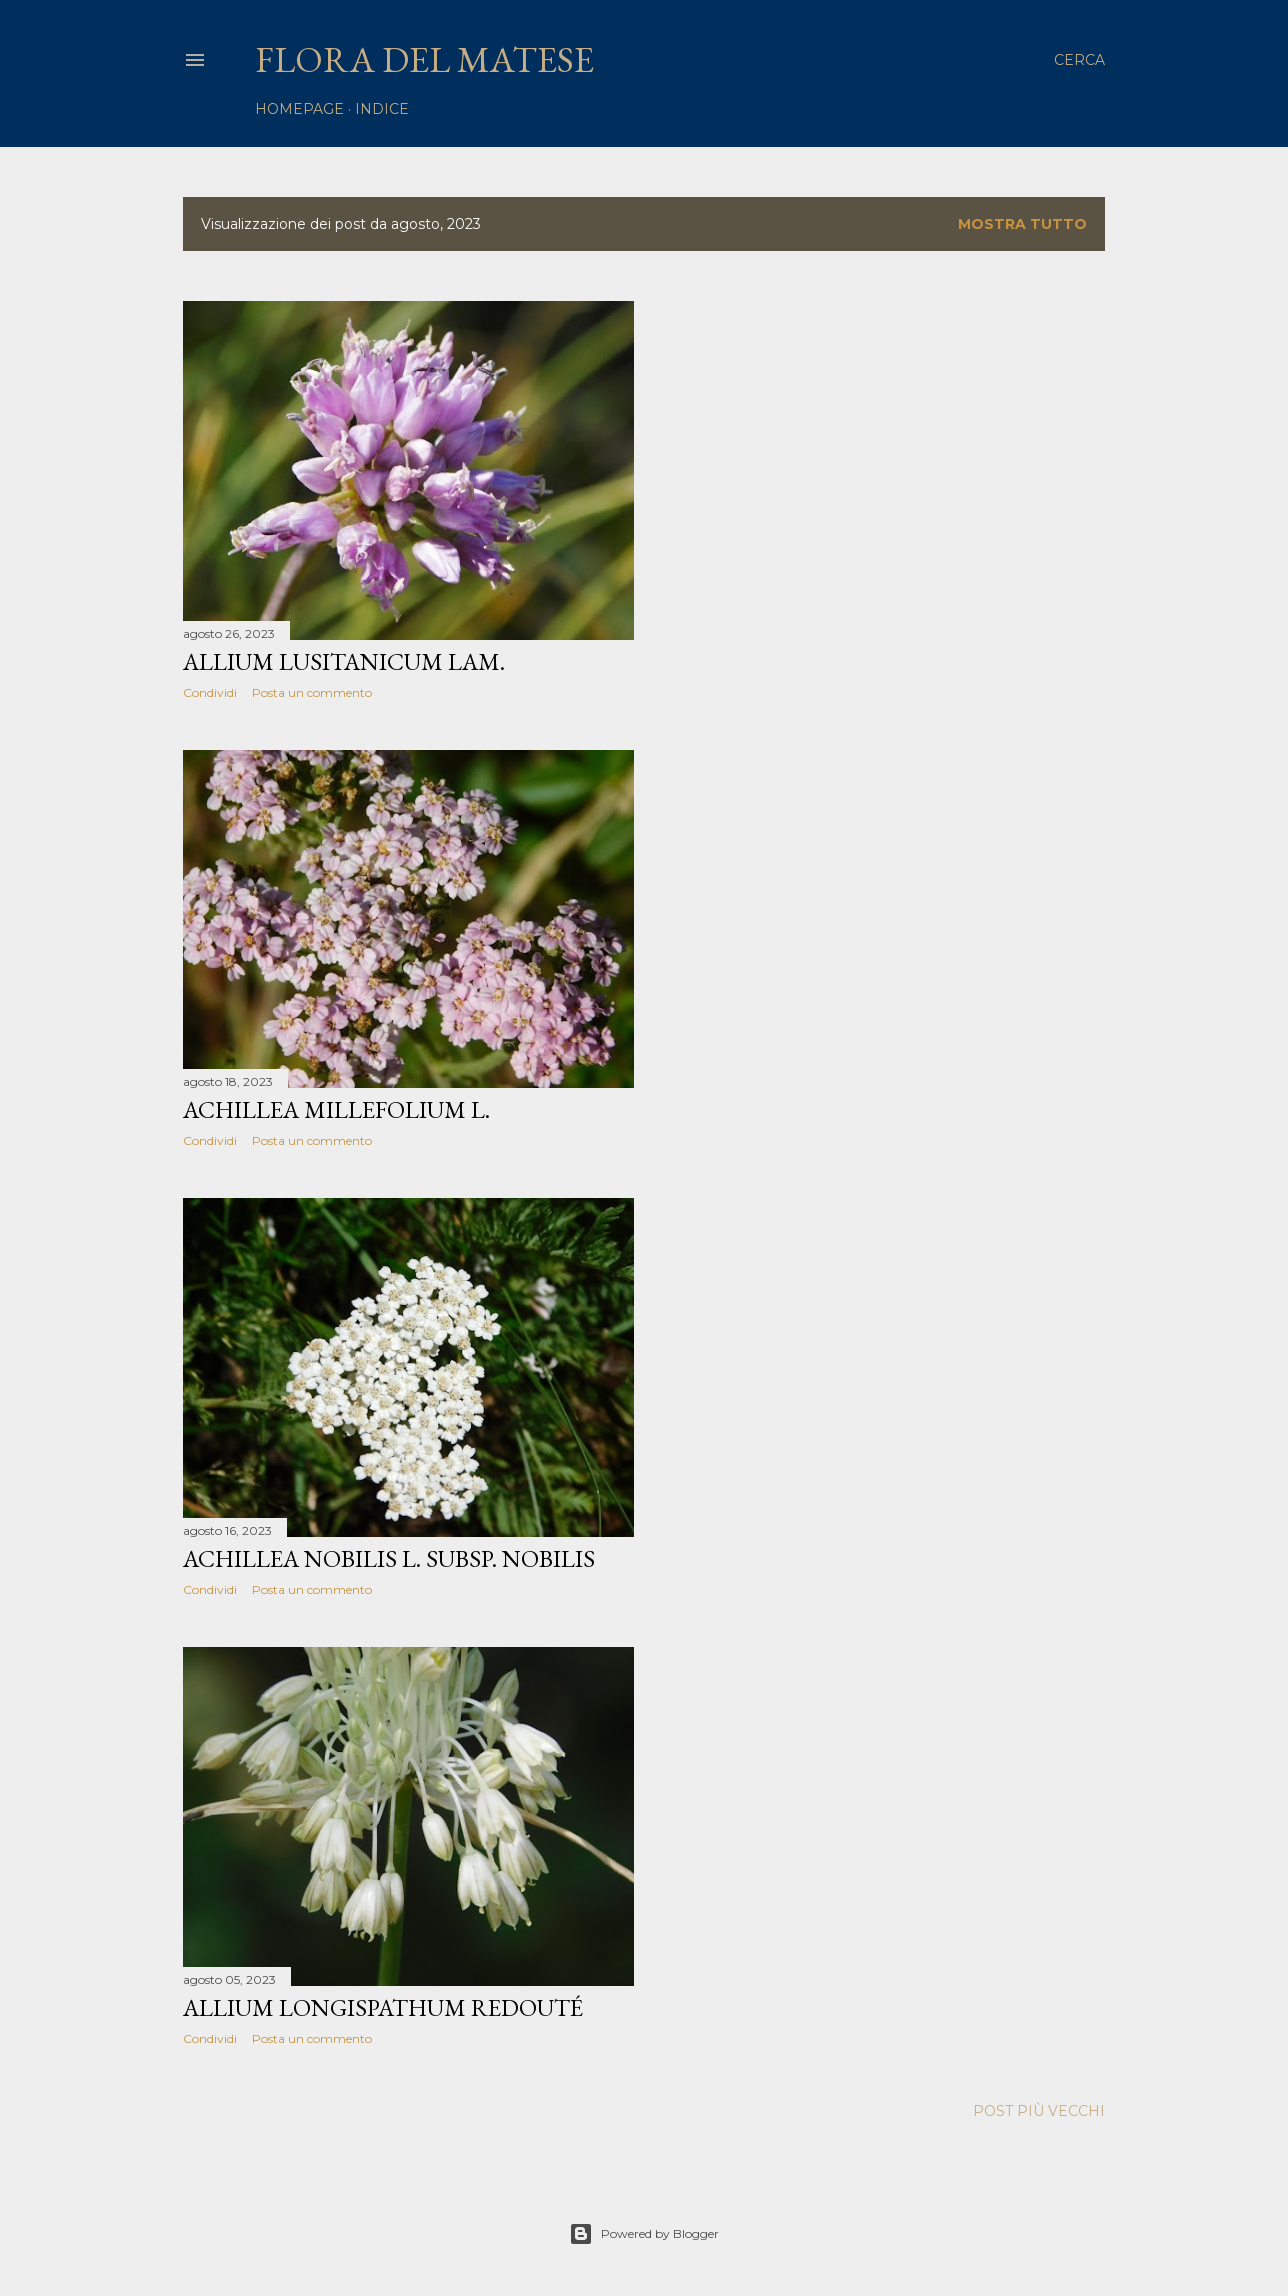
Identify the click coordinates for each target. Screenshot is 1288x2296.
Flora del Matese (424, 59)
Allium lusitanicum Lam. (344, 661)
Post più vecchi (1039, 2111)
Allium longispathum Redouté (383, 2007)
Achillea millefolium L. (336, 1109)
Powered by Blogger (644, 2234)
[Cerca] (1079, 60)
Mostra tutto (1022, 224)
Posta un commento (312, 692)
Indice (382, 109)
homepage (299, 109)
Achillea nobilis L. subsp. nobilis (389, 1558)
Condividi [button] (210, 692)
